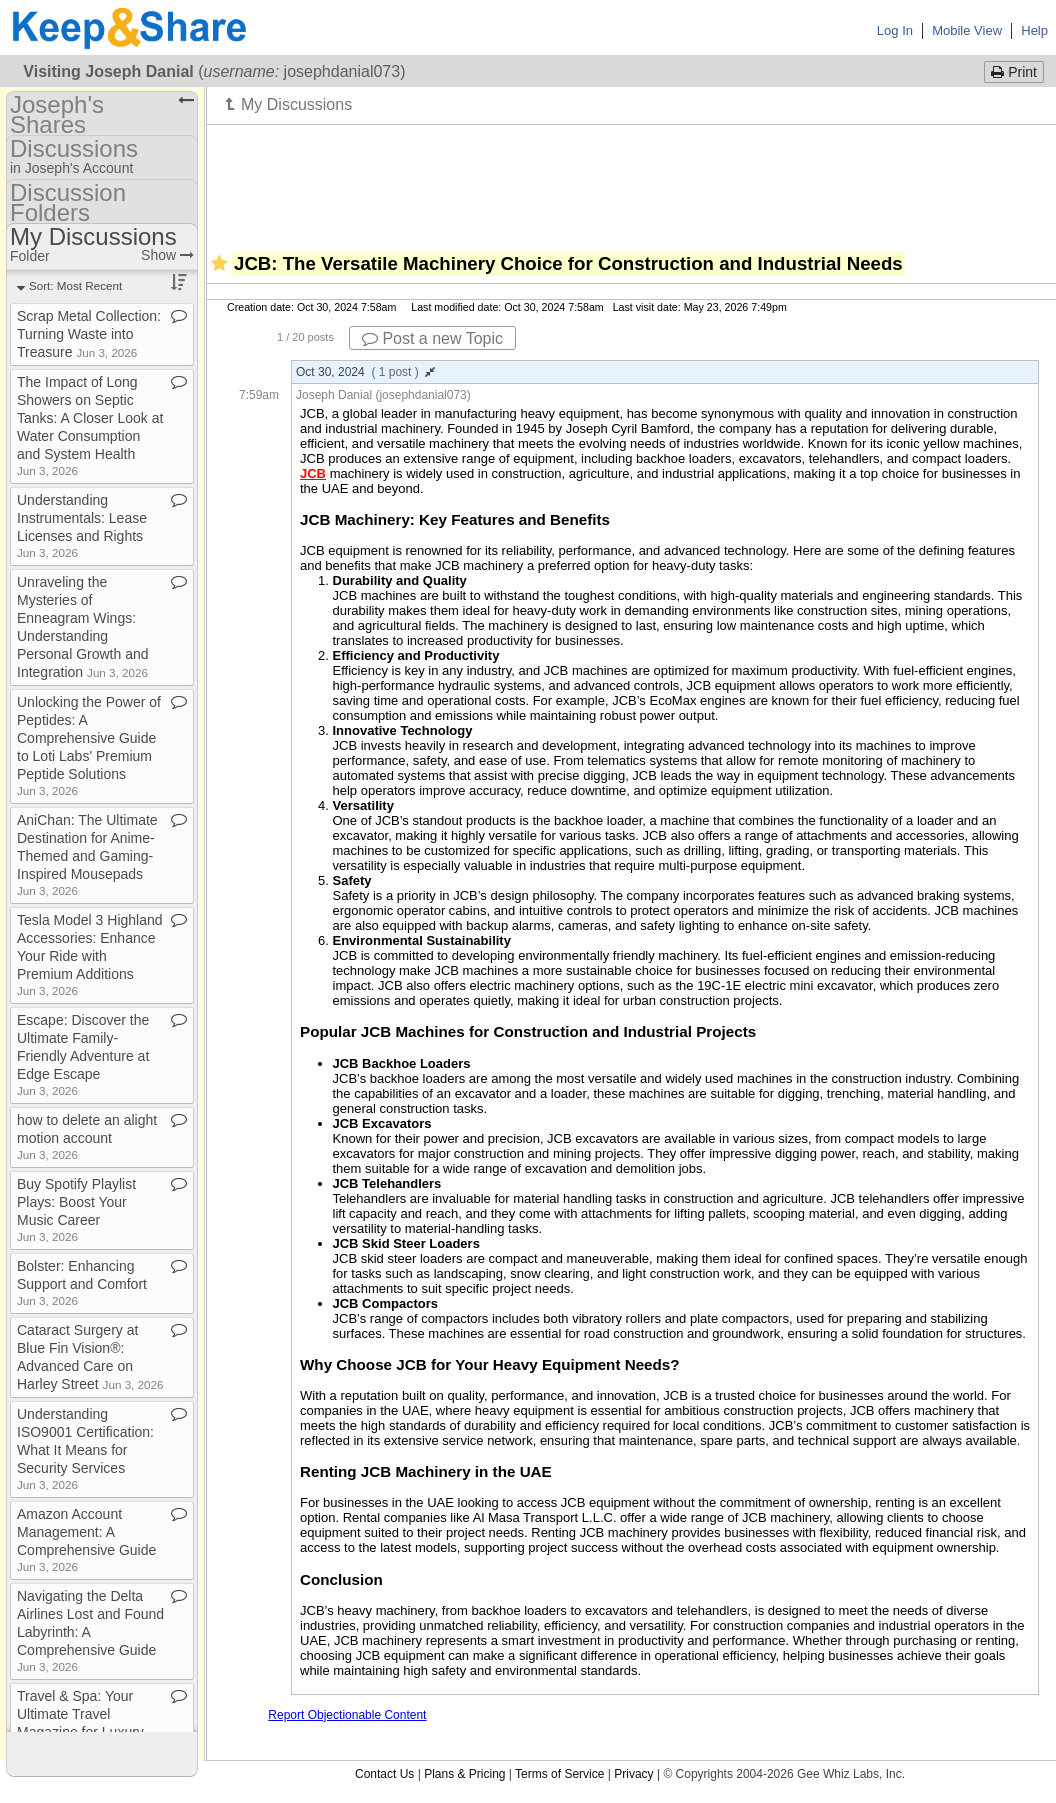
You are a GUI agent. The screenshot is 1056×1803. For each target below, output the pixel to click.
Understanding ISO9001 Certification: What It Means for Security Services (85, 1448)
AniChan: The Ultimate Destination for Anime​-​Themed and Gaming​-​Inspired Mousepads (87, 854)
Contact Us (384, 1774)
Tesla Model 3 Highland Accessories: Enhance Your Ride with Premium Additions (90, 954)
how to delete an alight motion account (87, 1136)
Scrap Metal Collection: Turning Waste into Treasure (89, 334)
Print (1014, 72)
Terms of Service (559, 1774)
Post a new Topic (432, 338)
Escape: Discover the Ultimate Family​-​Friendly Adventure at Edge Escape (83, 1054)
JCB (313, 473)
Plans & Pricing (464, 1774)
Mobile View (967, 30)
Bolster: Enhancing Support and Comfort (82, 1282)
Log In (895, 30)
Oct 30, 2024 (365, 372)
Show (167, 255)
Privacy (633, 1774)
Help (1034, 30)
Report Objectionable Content (347, 1715)
